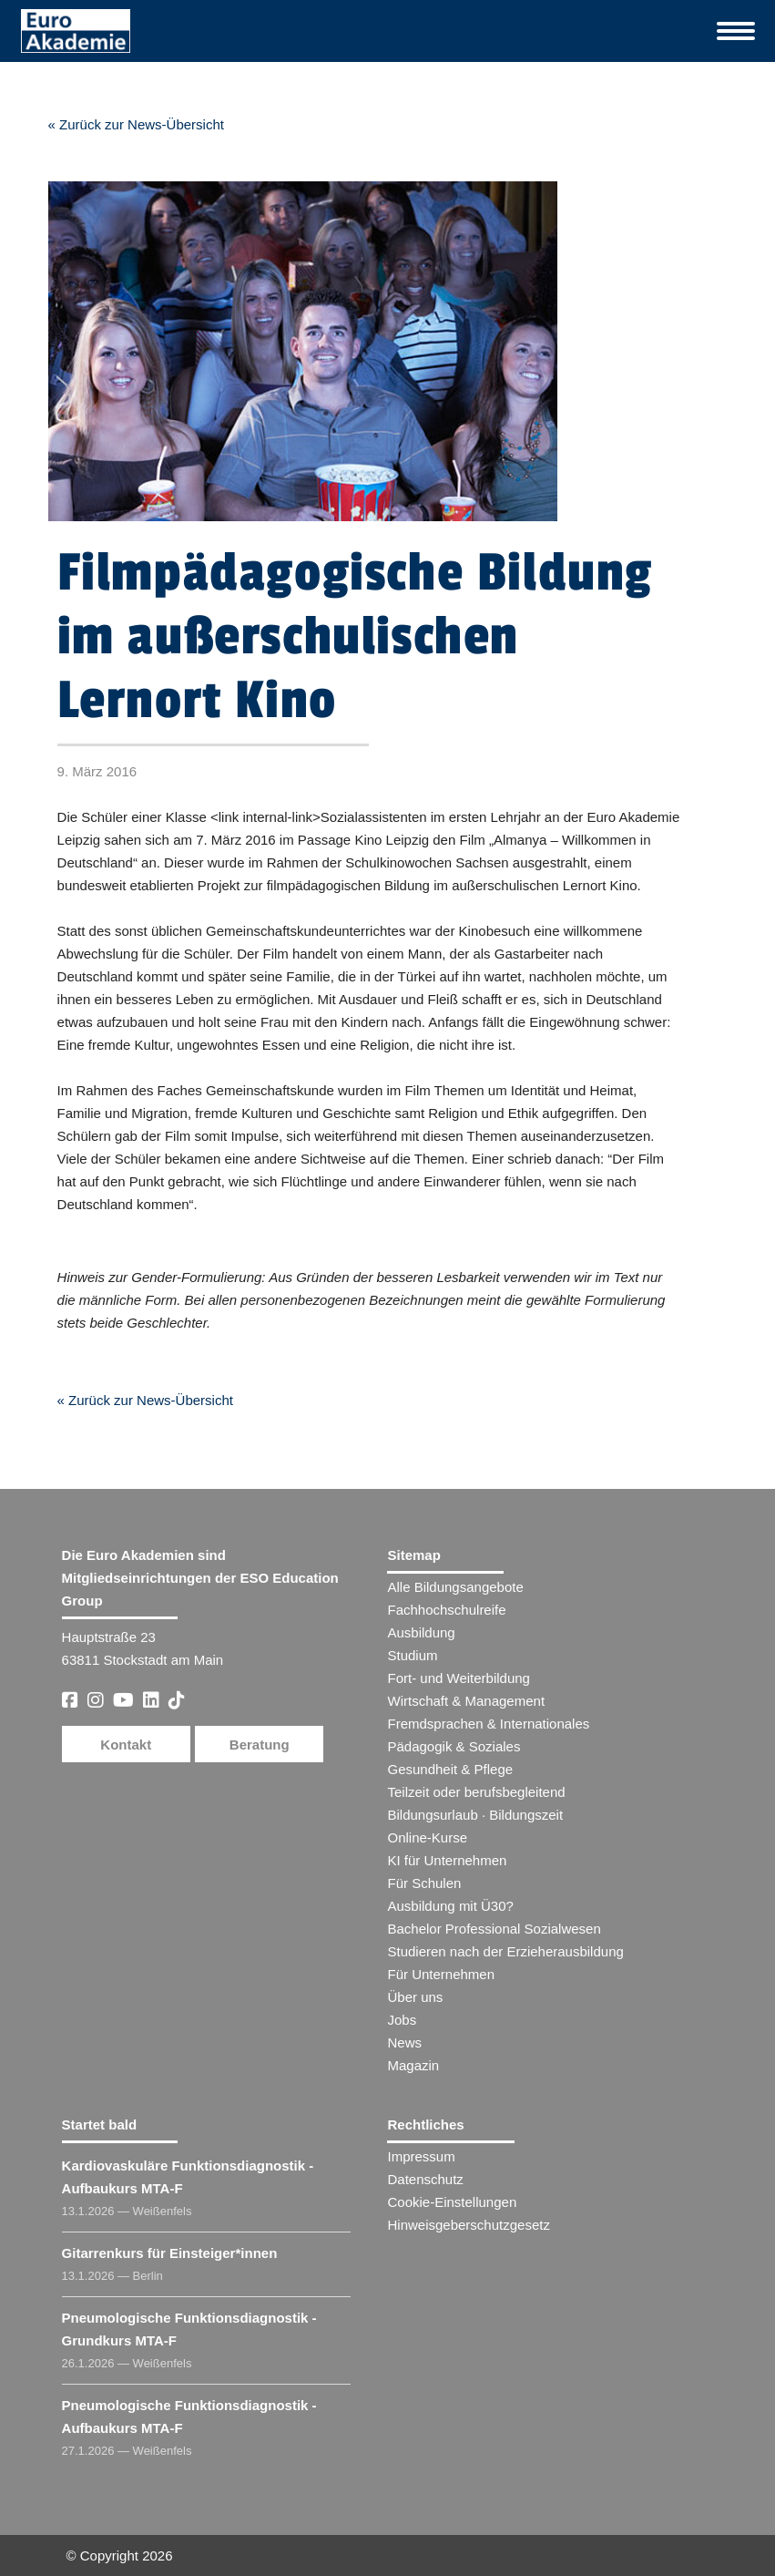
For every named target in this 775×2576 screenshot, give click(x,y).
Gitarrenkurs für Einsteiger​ (170, 2253)
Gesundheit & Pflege (450, 1769)
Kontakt (125, 1744)
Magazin (413, 2065)
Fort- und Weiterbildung (458, 1678)
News (404, 2042)
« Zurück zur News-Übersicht (136, 124)
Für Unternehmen (441, 1974)
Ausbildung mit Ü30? (450, 1906)
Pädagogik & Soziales (453, 1746)
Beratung (259, 1744)
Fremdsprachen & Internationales (488, 1723)
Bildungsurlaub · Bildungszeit (475, 1814)
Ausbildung (420, 1632)
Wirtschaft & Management (466, 1701)
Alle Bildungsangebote (455, 1587)
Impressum (420, 2156)
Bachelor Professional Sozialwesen (493, 1928)
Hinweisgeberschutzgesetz (468, 2224)
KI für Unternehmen (446, 1860)
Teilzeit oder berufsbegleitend (476, 1792)
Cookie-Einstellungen (451, 2202)
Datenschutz (425, 2179)
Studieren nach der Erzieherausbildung (505, 1951)
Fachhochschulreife (446, 1609)
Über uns (415, 1997)
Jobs (401, 2019)
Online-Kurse (427, 1837)
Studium (412, 1655)
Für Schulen (424, 1883)
